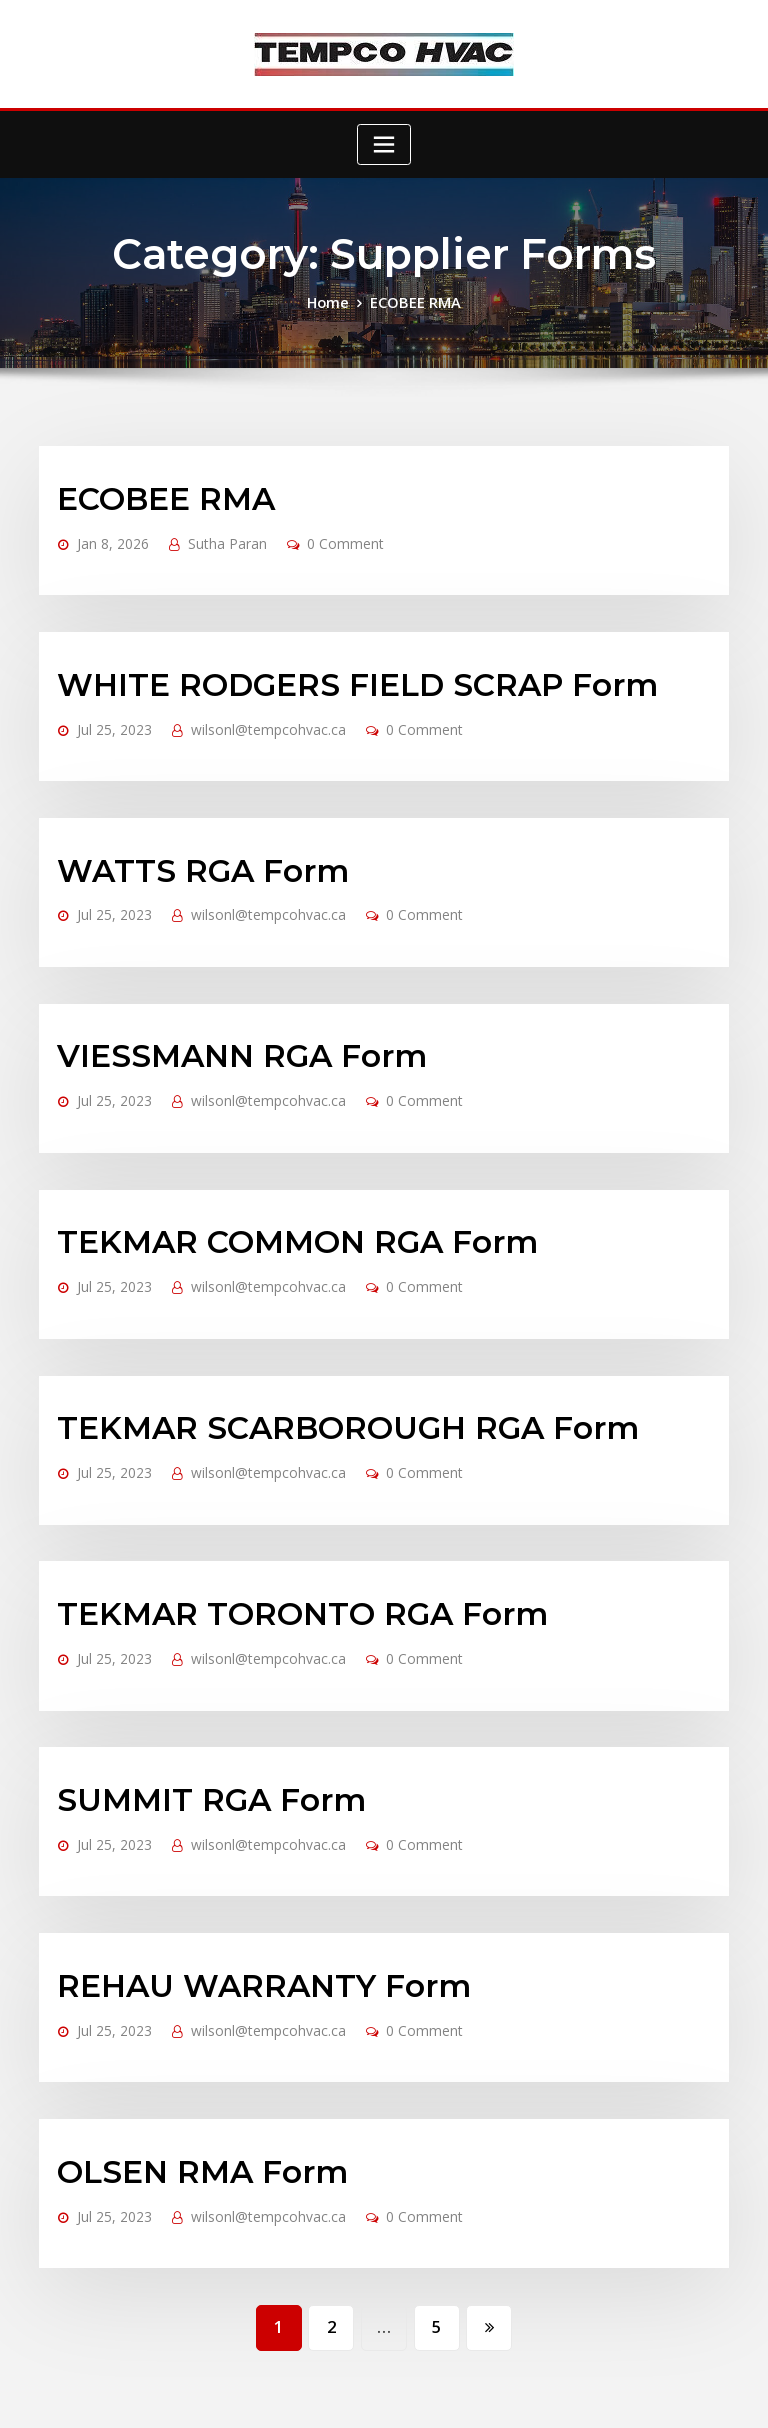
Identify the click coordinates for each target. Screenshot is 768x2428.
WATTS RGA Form (184, 833)
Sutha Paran (209, 533)
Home (334, 301)
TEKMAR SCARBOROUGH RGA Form (313, 1344)
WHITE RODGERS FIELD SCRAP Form (322, 662)
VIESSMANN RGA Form (220, 1003)
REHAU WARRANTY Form (239, 1856)
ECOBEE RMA (413, 301)
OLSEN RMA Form (184, 2026)
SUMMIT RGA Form (191, 1685)
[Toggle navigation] (384, 144)
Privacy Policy (431, 2394)
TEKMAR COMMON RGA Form (269, 1174)
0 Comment (316, 533)
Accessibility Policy (534, 2394)
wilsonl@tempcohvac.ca (247, 703)
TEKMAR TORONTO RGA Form (272, 1515)
